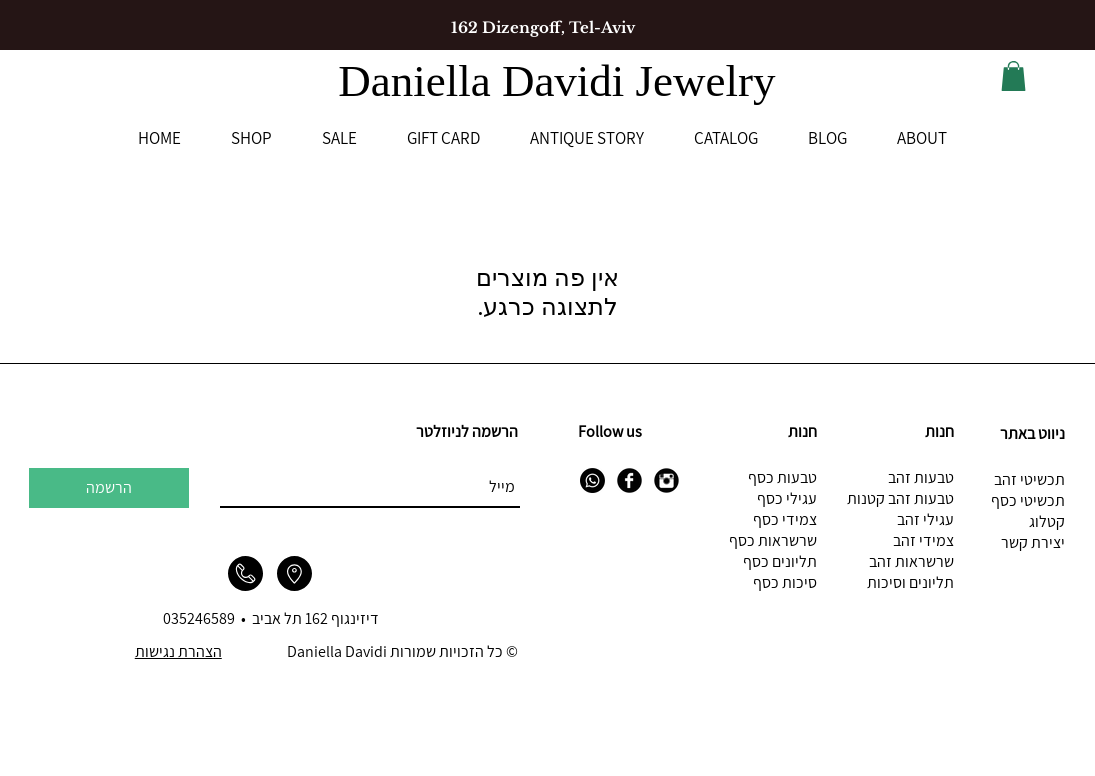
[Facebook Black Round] (629, 480)
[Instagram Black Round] (666, 480)
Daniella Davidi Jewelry (562, 81)
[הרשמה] (109, 488)
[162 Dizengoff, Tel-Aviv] (542, 27)
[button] (1013, 76)
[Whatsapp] (592, 480)
